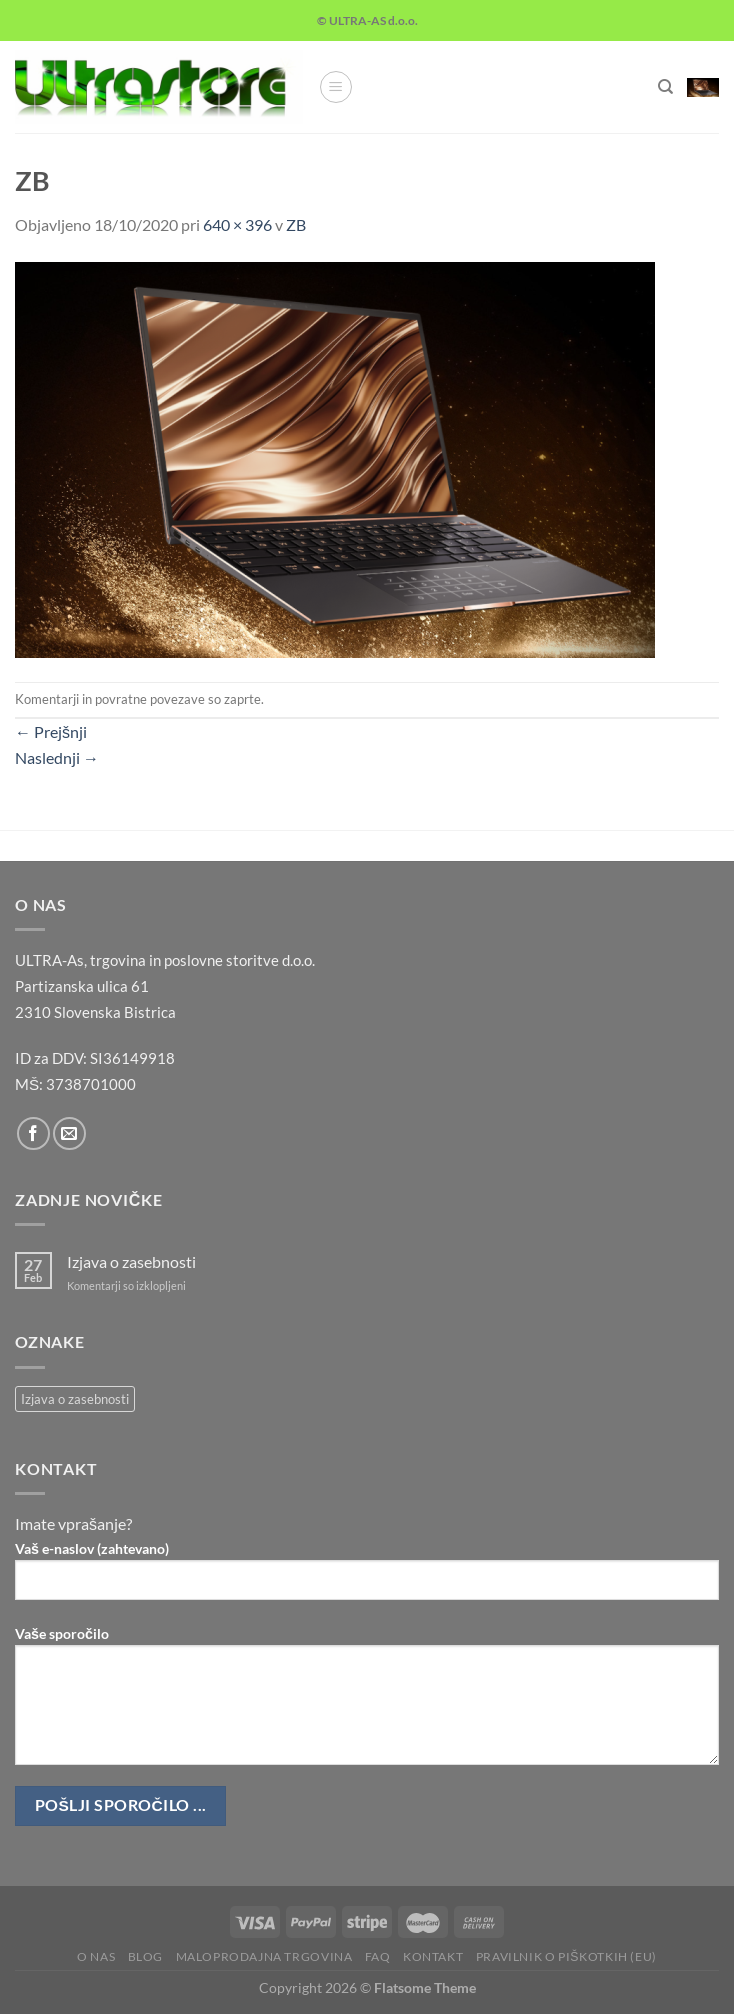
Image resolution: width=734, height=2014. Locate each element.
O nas (96, 1956)
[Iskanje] (665, 87)
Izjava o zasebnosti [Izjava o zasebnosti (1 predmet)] (75, 1399)
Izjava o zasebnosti (131, 1261)
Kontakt (433, 1956)
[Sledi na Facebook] (33, 1133)
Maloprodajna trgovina (264, 1956)
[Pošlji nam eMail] (69, 1133)
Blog (145, 1956)
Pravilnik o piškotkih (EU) (566, 1956)
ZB (296, 224)
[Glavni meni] (336, 87)
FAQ (378, 1956)
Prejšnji (51, 731)
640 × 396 (237, 224)
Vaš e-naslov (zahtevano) (367, 1578)
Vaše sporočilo (367, 1703)
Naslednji (57, 757)
